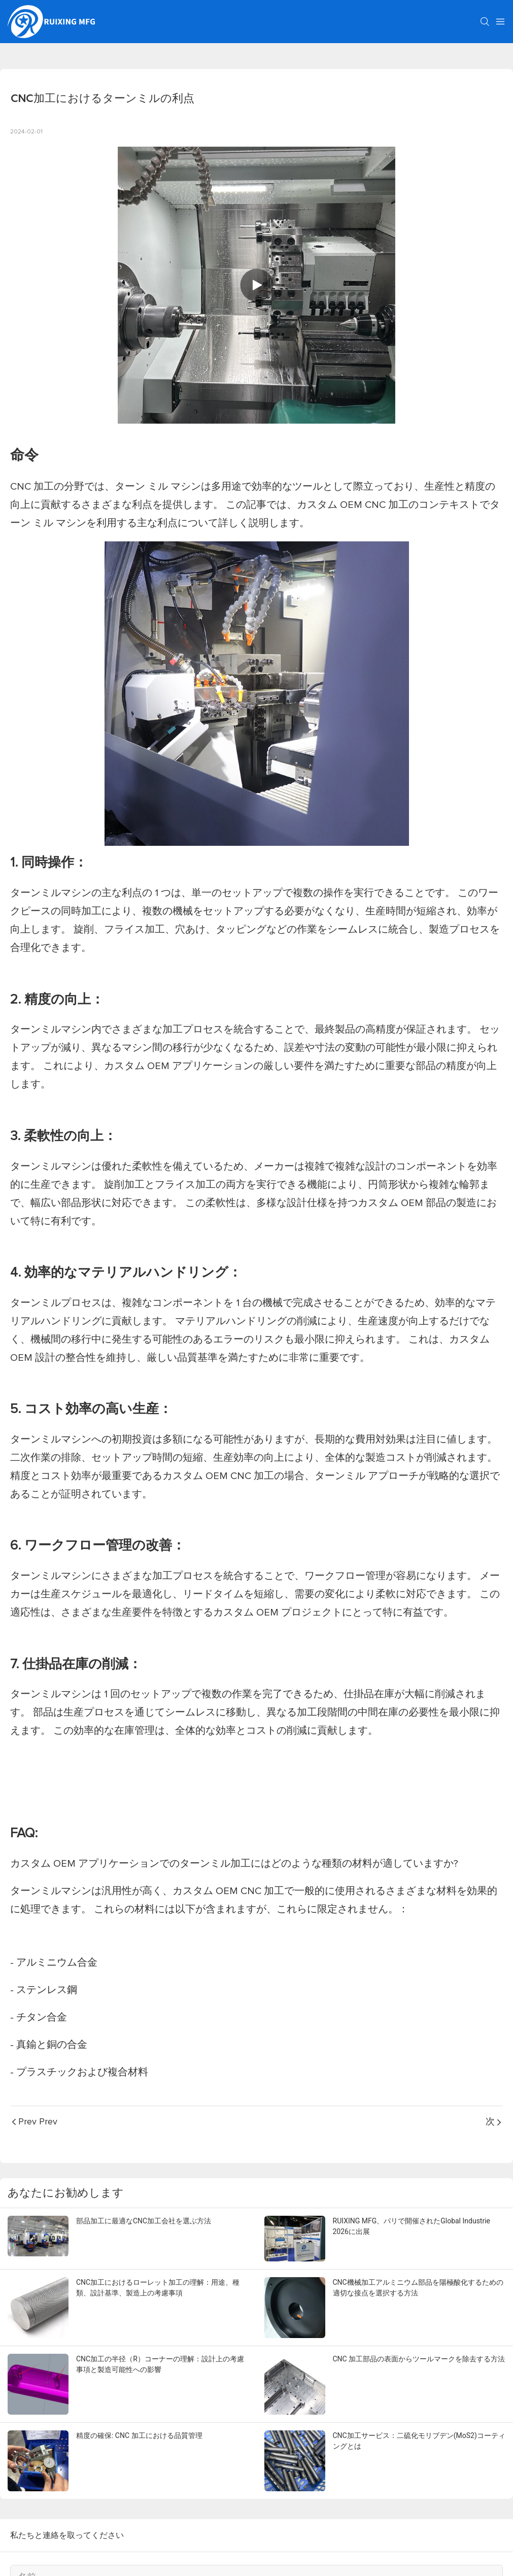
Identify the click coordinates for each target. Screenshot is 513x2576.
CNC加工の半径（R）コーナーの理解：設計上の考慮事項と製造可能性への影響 (160, 2364)
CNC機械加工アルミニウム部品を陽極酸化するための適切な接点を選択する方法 (418, 2287)
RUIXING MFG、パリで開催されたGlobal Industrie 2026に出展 (412, 2226)
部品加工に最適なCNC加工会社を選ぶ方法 (143, 2221)
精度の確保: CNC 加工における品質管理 (139, 2435)
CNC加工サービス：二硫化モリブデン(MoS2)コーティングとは (419, 2440)
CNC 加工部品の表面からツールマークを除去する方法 (419, 2359)
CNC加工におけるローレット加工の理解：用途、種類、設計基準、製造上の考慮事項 (158, 2287)
